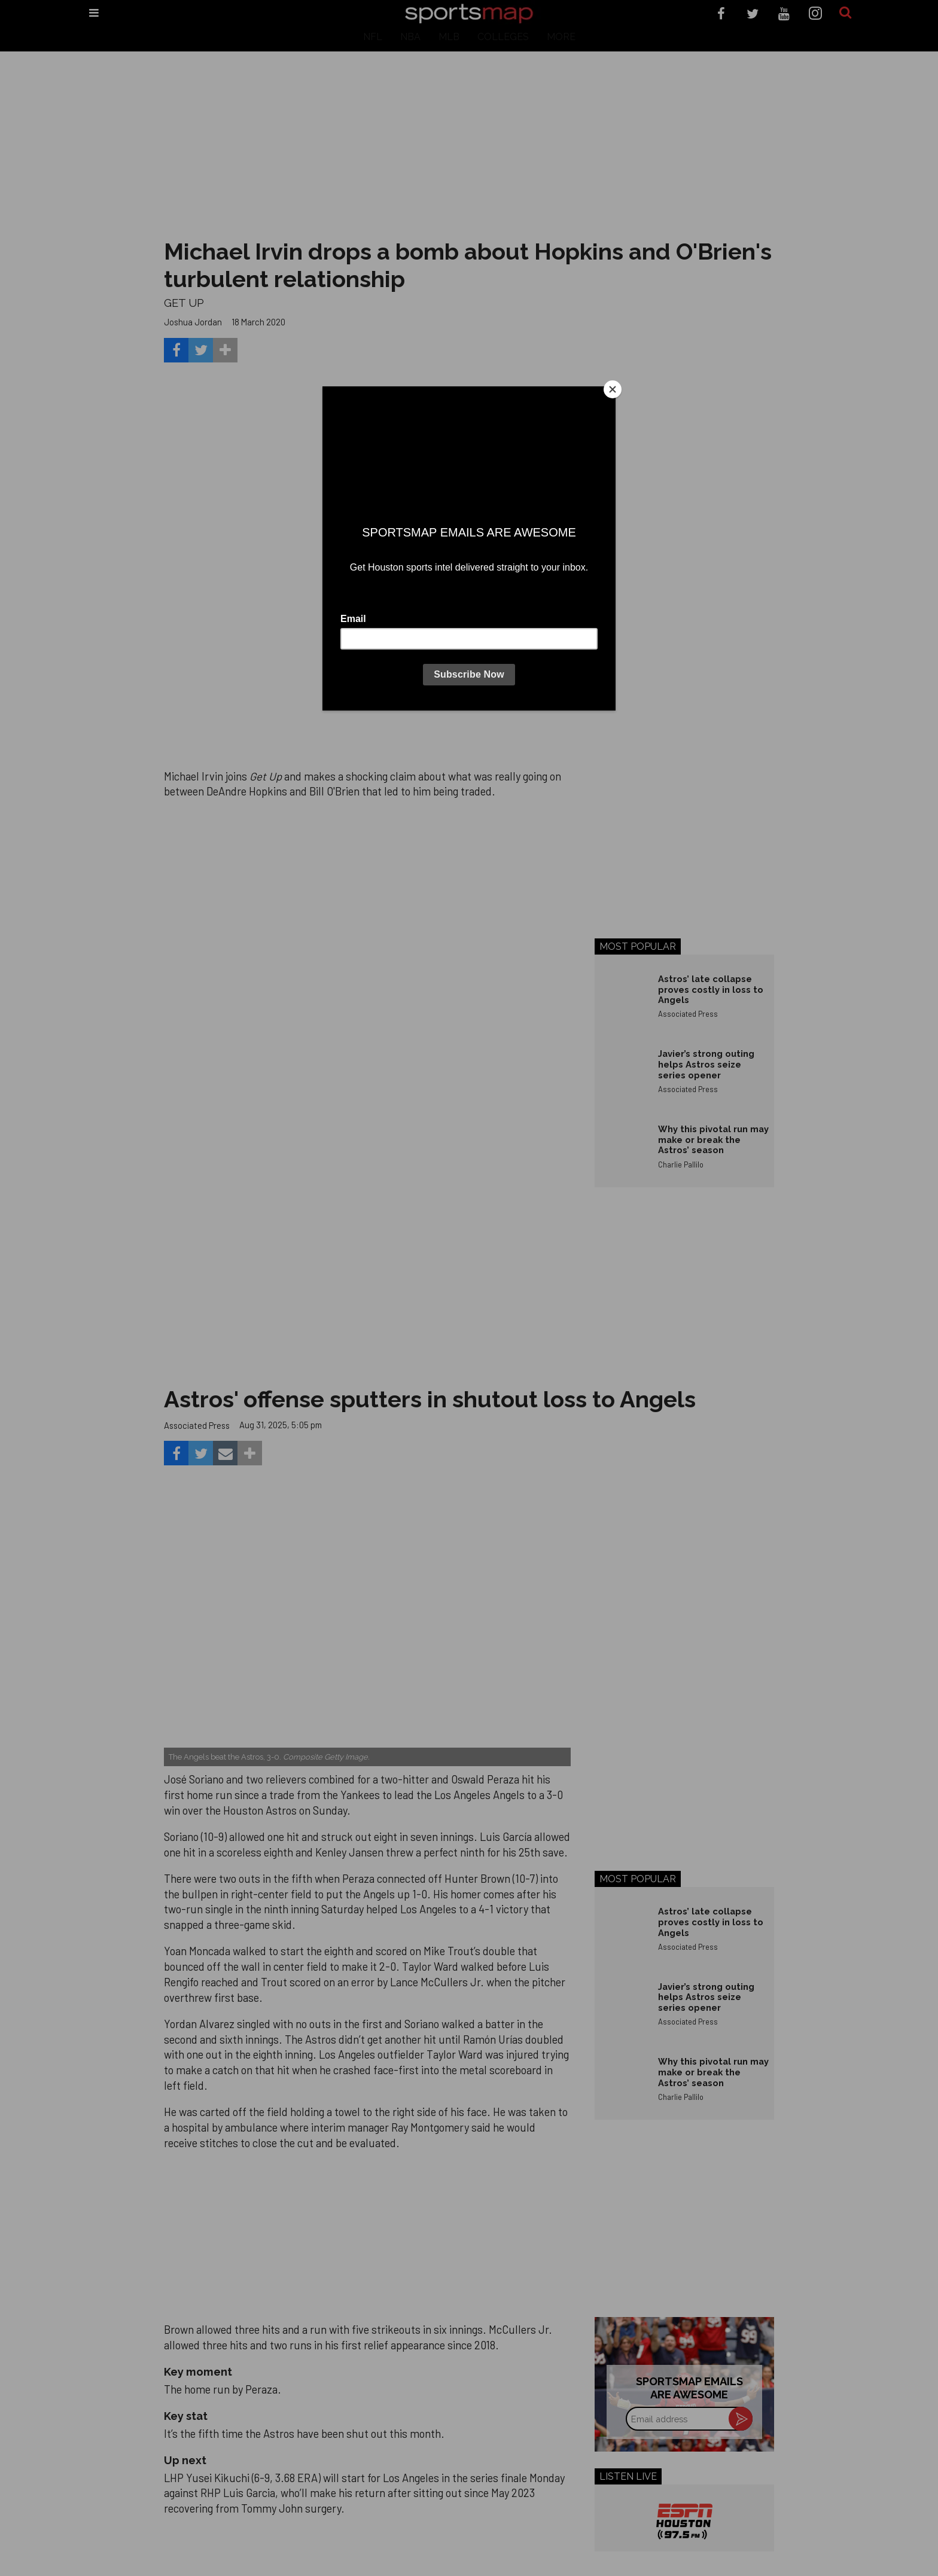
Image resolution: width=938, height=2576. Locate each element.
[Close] (613, 389)
